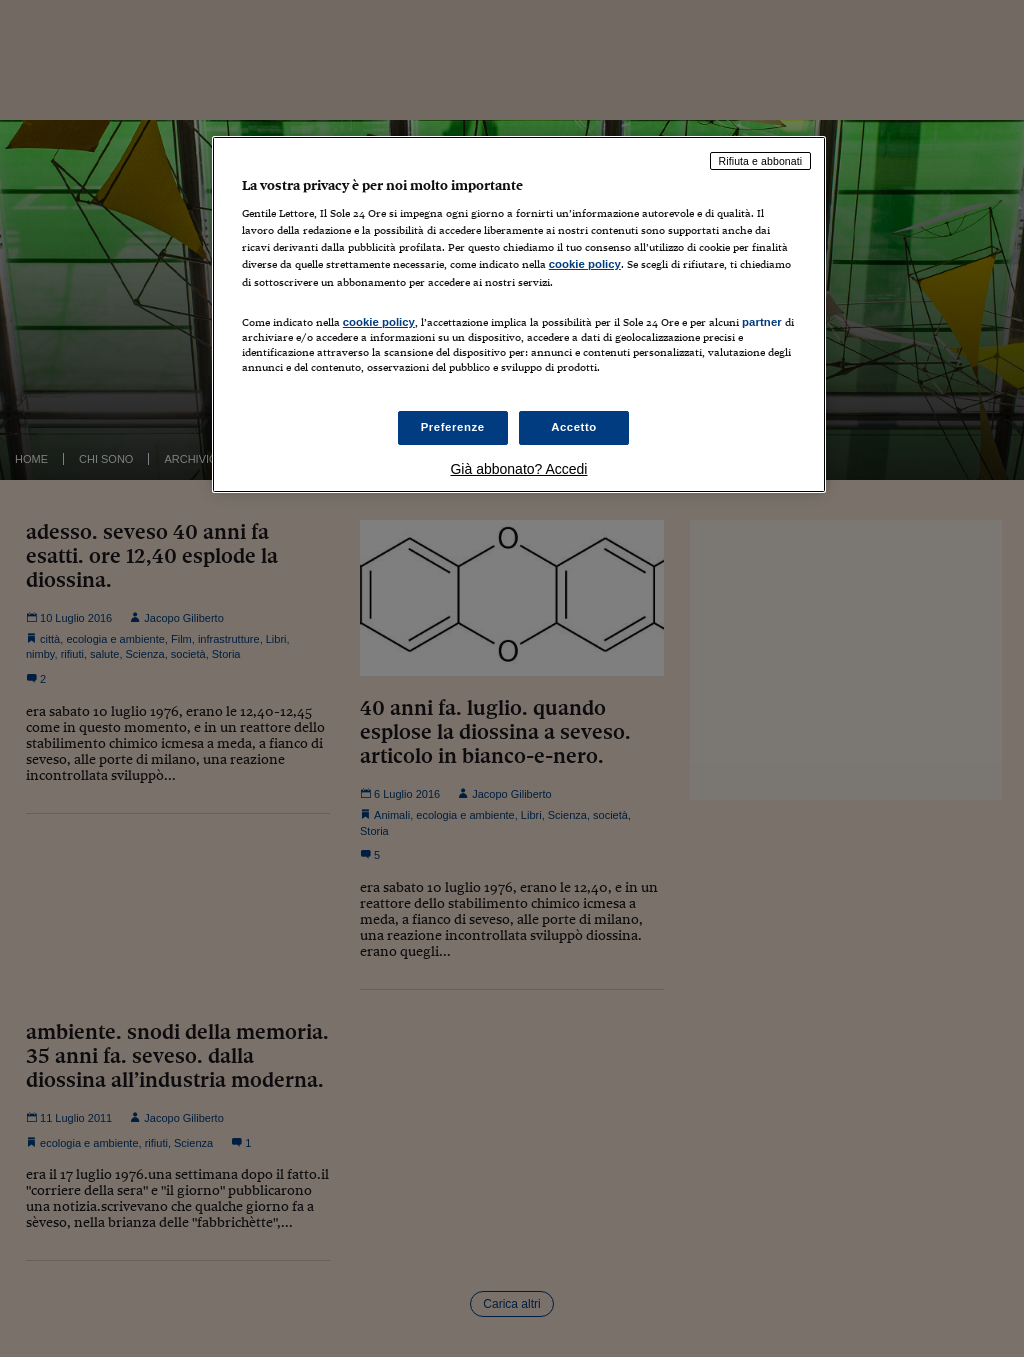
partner (762, 322)
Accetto (574, 427)
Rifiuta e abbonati (761, 161)
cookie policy (585, 264)
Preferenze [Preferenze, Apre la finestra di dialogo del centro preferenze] (453, 427)
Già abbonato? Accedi (518, 469)
